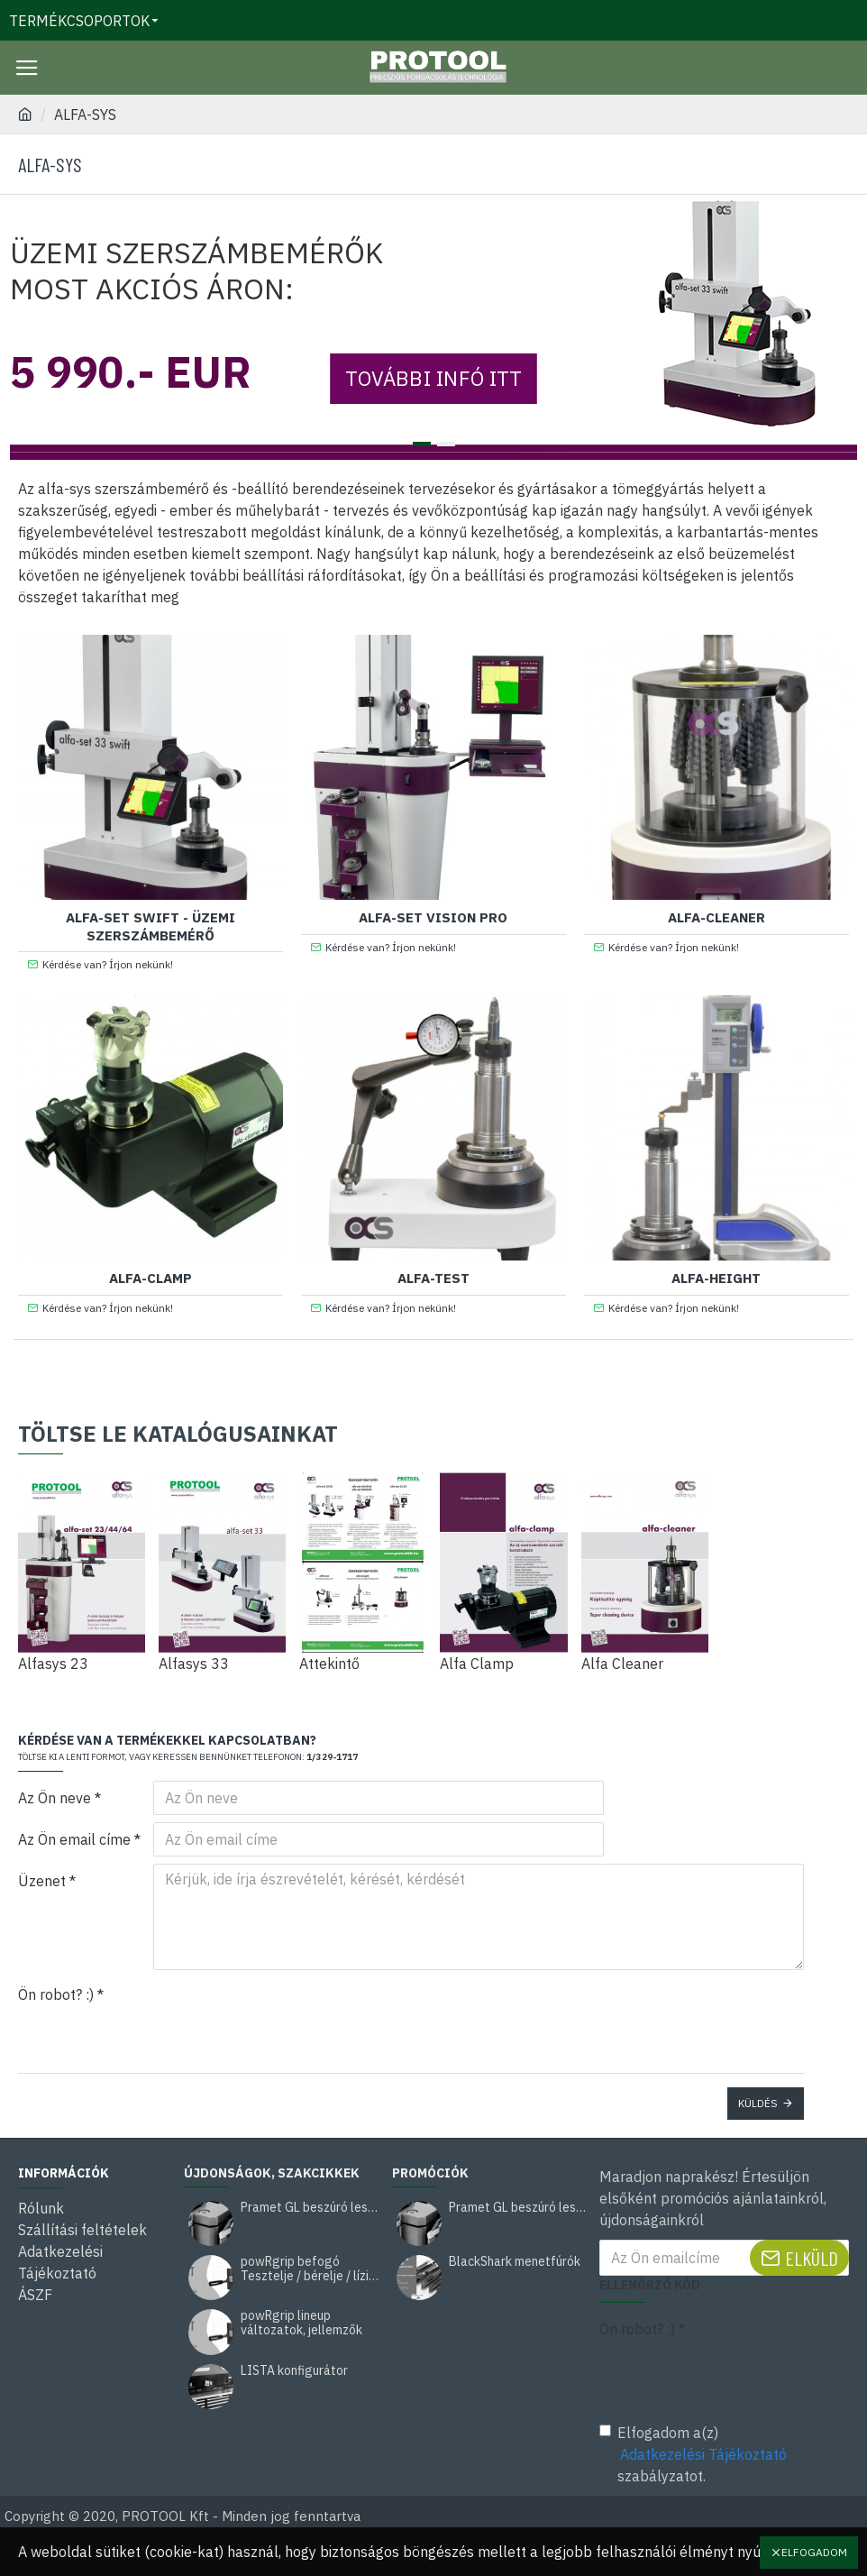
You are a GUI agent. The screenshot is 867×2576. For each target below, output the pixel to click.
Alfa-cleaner (716, 917)
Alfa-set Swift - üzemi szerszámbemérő (150, 926)
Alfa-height (716, 1278)
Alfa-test (433, 1278)
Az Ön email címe (74, 1839)
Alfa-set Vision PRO (433, 917)
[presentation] (279, 2009)
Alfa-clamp (150, 1278)
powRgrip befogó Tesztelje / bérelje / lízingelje (310, 2269)
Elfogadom (814, 2552)
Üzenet (42, 1881)
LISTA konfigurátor (294, 2371)
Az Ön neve (54, 1798)
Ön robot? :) (56, 1994)
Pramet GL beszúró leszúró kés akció (310, 2207)
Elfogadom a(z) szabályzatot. (694, 2454)
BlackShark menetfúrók (514, 2262)
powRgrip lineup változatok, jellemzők (301, 2323)
